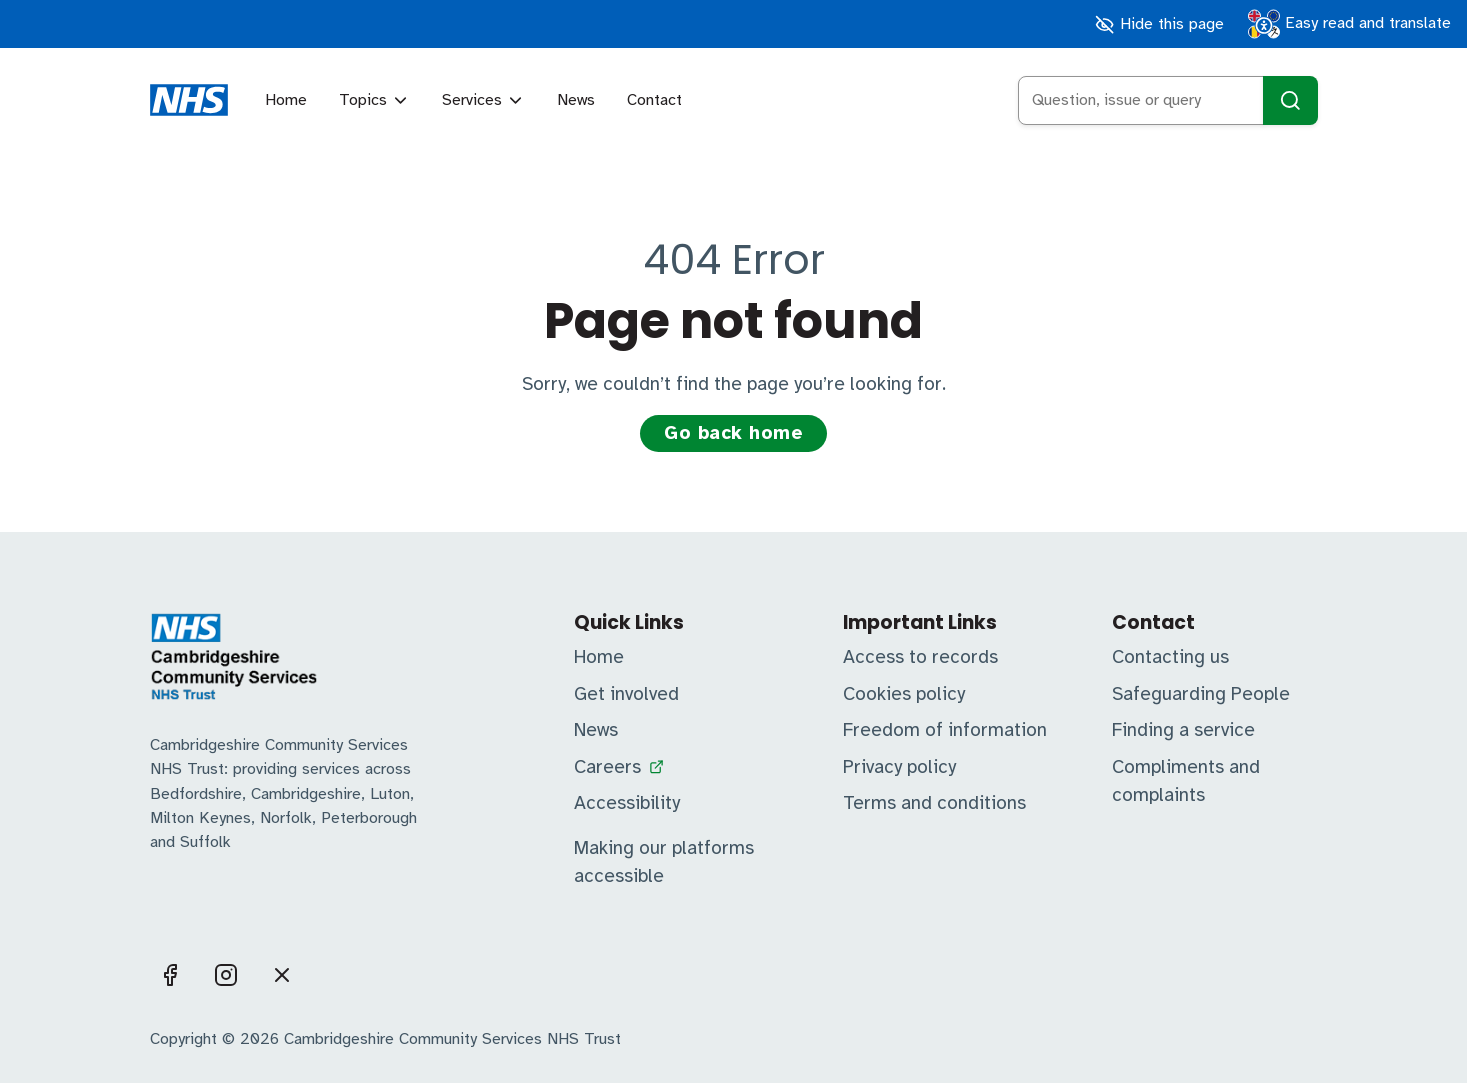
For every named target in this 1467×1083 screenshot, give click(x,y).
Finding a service (1183, 730)
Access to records (920, 657)
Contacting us (1170, 657)
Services (483, 100)
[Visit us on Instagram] (226, 975)
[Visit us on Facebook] (170, 975)
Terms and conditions (934, 803)
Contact (654, 100)
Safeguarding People (1201, 694)
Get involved (626, 694)
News (576, 100)
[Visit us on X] (282, 975)
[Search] (1290, 100)
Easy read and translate (1349, 24)
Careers (607, 767)
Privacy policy (899, 767)
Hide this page (1159, 24)
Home (286, 100)
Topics (374, 100)
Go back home (733, 433)
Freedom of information (945, 730)
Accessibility (627, 803)
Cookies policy (904, 694)
